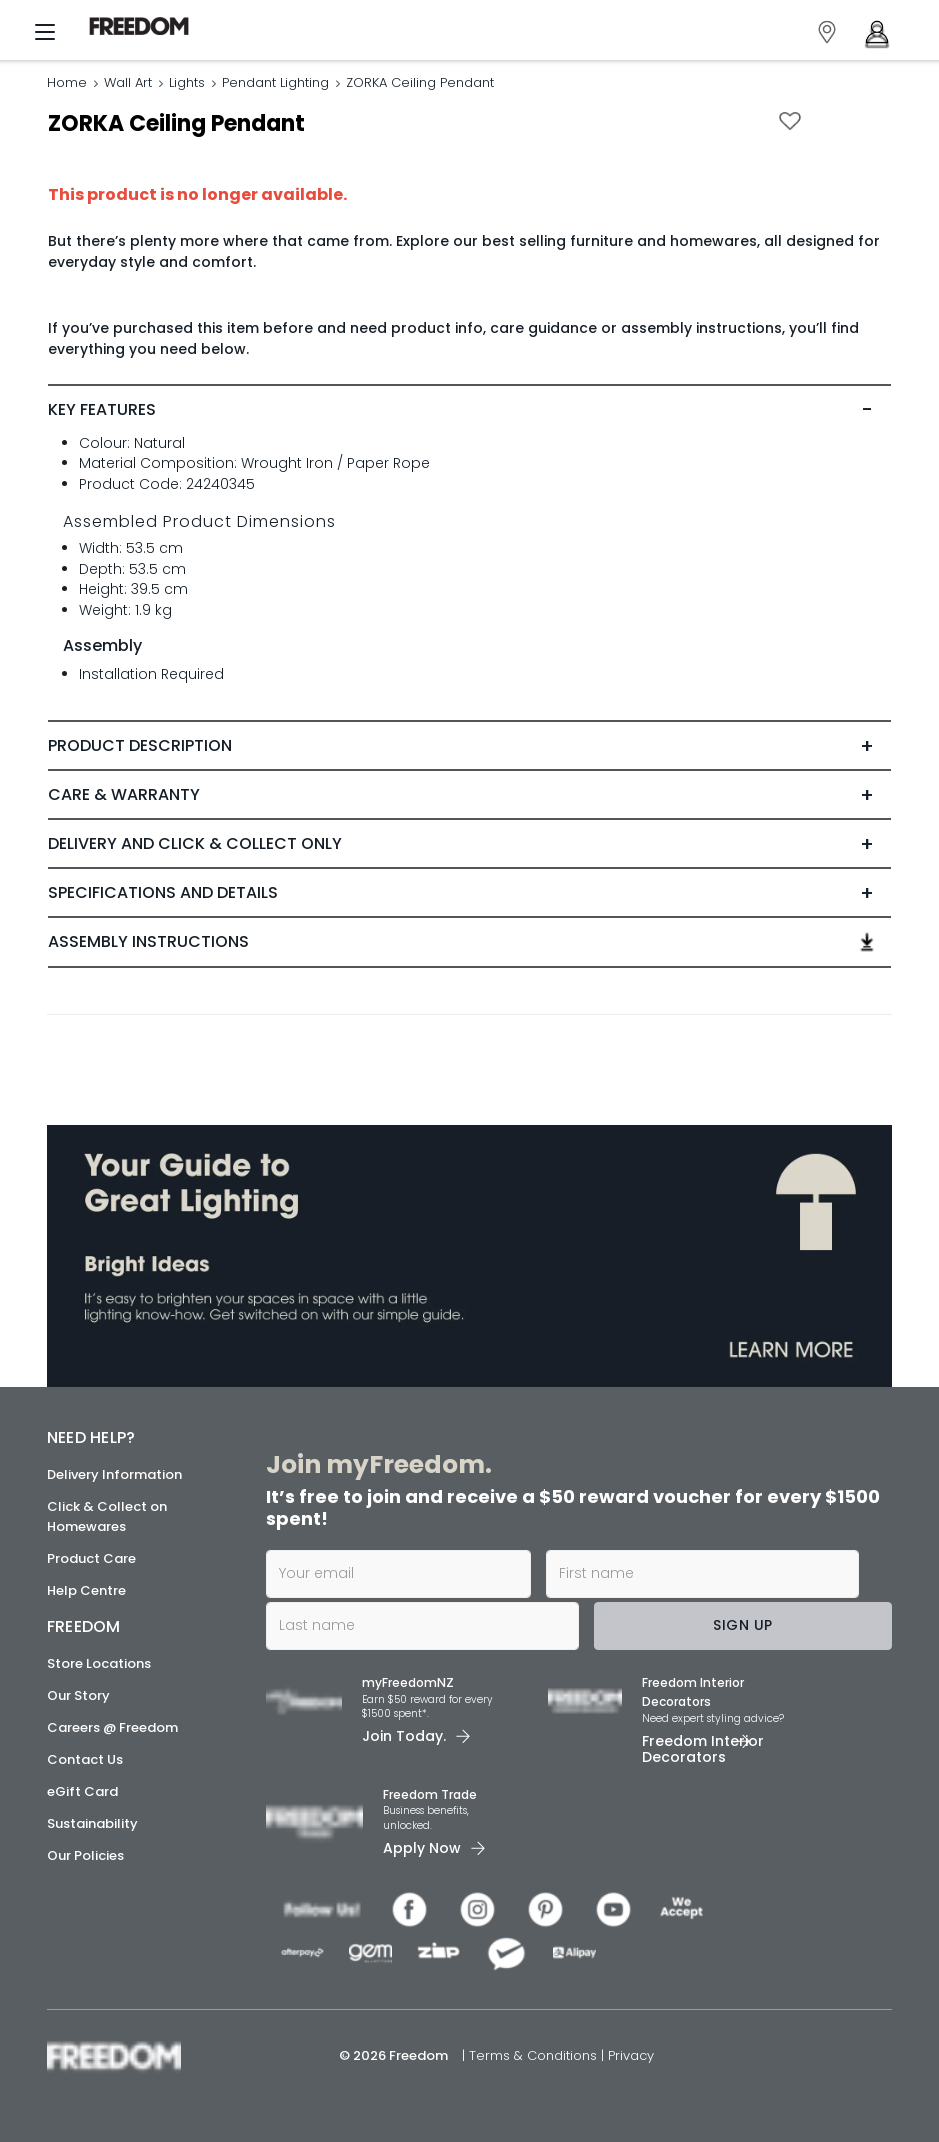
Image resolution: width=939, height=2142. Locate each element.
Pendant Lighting (275, 82)
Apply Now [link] (422, 1848)
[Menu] (45, 36)
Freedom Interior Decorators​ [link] (693, 1692)
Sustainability (92, 1823)
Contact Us (85, 1759)
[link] (144, 26)
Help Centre (86, 1590)
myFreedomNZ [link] (408, 1682)
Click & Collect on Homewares (107, 1516)
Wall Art (128, 82)
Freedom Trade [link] (430, 1794)
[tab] (469, 410)
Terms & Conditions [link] (535, 2055)
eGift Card (82, 1791)
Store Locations (99, 1663)
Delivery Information (114, 1474)
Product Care (91, 1558)
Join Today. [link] (404, 1736)
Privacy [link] (631, 2055)
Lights (187, 82)
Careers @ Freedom (112, 1727)
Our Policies (85, 1855)
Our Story (78, 1695)
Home (67, 82)
